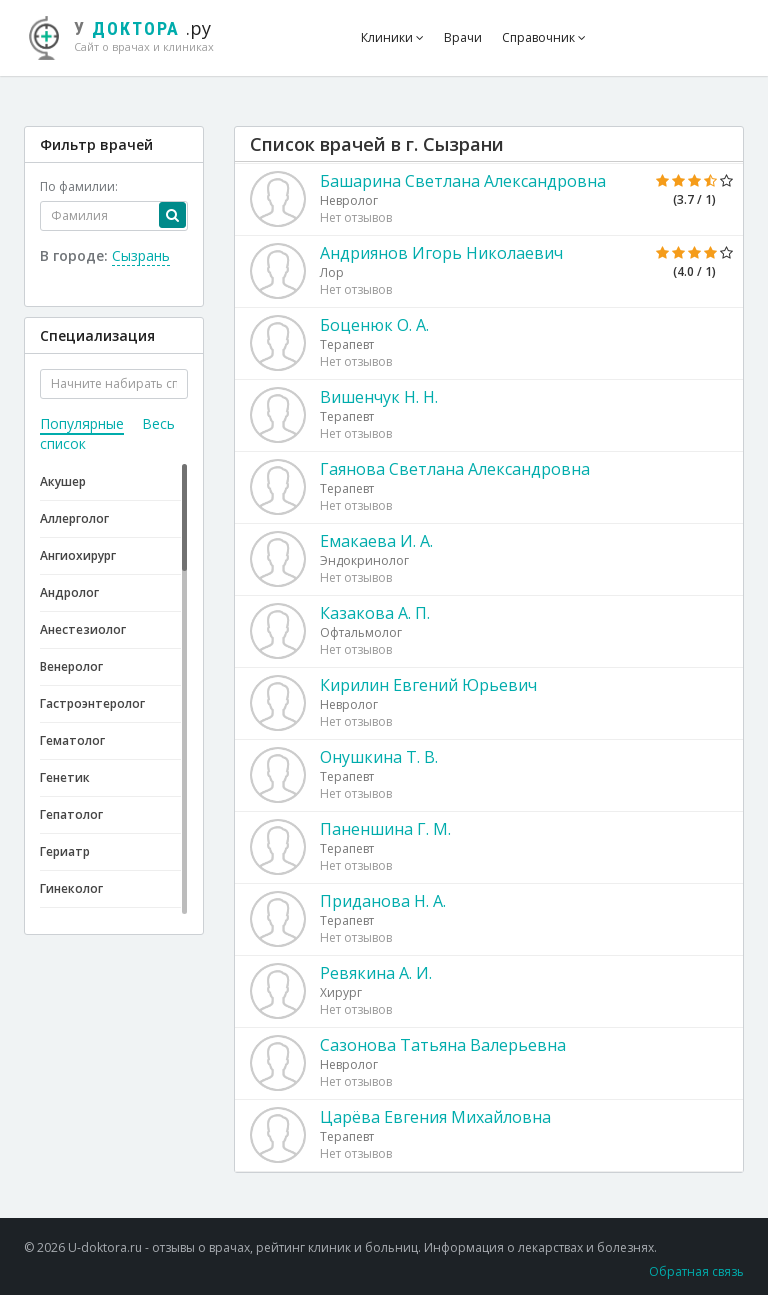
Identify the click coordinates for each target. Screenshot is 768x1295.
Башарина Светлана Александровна (463, 181)
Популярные (82, 423)
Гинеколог (71, 888)
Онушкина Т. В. (379, 757)
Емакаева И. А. (376, 541)
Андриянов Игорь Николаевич (441, 253)
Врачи (463, 37)
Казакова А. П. (375, 613)
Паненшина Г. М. (385, 829)
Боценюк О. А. (374, 325)
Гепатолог (71, 814)
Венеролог (71, 666)
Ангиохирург (78, 555)
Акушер (63, 481)
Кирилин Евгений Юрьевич (428, 685)
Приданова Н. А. (383, 901)
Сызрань (141, 255)
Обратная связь (696, 1271)
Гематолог (72, 740)
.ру (131, 35)
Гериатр (65, 851)
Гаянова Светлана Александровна (455, 469)
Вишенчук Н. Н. (379, 397)
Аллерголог (74, 518)
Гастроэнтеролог (92, 703)
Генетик (65, 777)
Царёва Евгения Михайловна (435, 1117)
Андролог (69, 592)
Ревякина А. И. (376, 973)
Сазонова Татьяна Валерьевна (443, 1045)
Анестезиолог (83, 629)
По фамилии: (79, 186)
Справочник (544, 37)
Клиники (392, 37)
